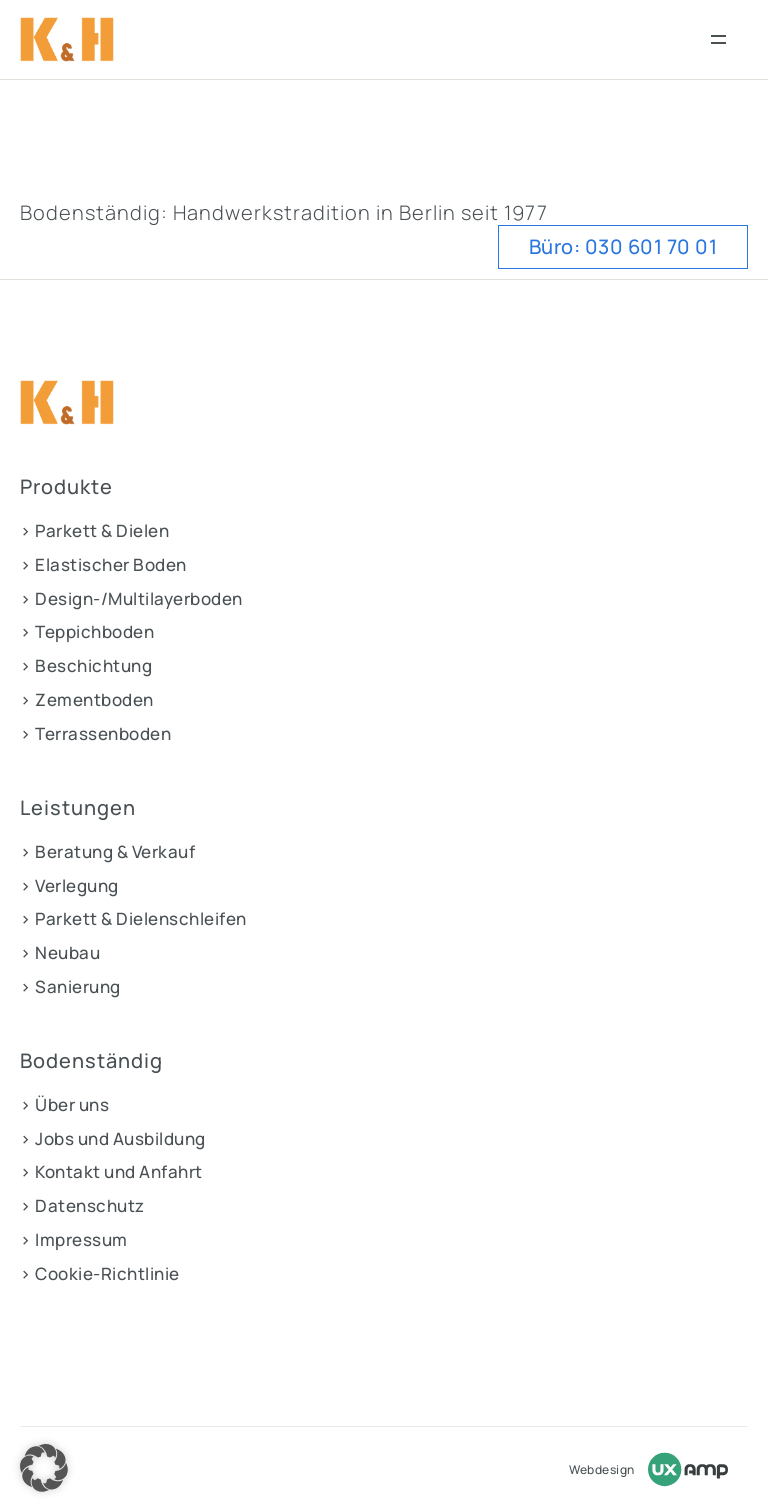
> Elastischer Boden (103, 564)
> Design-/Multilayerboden (131, 598)
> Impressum (74, 1239)
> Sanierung (70, 986)
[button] (44, 1468)
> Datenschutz (82, 1205)
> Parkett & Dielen (94, 530)
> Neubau (60, 952)
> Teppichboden (87, 631)
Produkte (66, 487)
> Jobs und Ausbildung (113, 1138)
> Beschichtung (86, 665)
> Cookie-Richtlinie (100, 1273)
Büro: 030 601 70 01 (623, 246)
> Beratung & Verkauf (107, 851)
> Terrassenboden (95, 733)
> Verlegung (69, 885)
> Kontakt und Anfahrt (111, 1171)
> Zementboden (87, 699)
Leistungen (78, 808)
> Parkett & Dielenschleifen (133, 918)
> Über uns (64, 1104)
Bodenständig (91, 1061)
